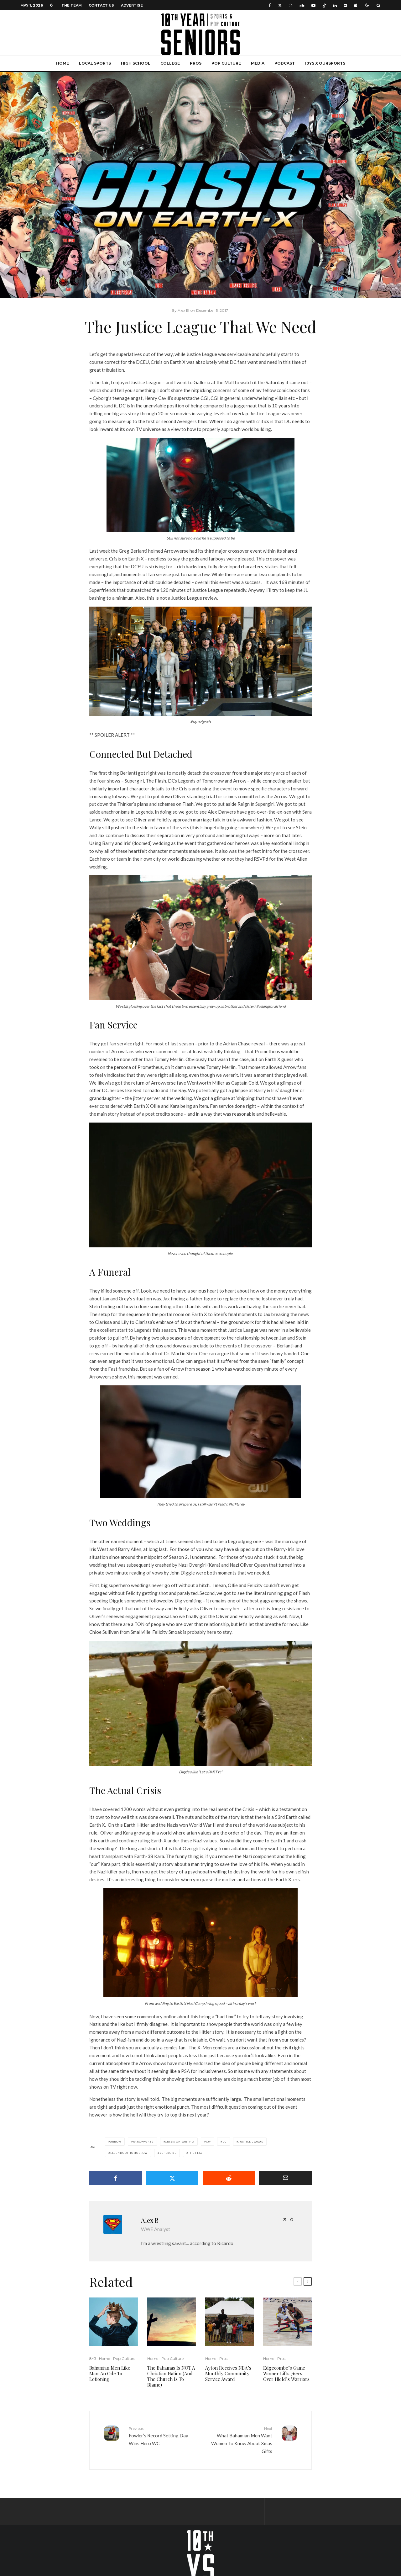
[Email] (285, 2178)
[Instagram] (290, 5)
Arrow (115, 2141)
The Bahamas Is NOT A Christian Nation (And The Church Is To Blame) (171, 2376)
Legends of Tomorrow (129, 2152)
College (170, 63)
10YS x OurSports (325, 63)
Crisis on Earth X (179, 2141)
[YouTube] (313, 5)
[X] (279, 5)
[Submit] (229, 2178)
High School (135, 63)
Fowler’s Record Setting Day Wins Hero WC (162, 2435)
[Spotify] (345, 5)
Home (62, 63)
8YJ (92, 2358)
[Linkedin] (335, 5)
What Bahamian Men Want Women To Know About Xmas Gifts (238, 2439)
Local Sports (95, 63)
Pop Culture (226, 63)
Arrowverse (143, 2141)
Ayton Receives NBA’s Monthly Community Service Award (228, 2373)
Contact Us (101, 5)
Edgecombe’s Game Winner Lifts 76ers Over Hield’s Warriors (286, 2373)
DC (224, 2141)
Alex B (150, 2220)
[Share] (115, 2178)
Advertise (132, 5)
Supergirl (167, 2152)
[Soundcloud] (302, 5)
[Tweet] (172, 2178)
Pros (195, 63)
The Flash (196, 2152)
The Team (71, 5)
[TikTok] (324, 5)
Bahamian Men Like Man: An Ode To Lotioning (109, 2373)
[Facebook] (269, 5)
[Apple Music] (356, 5)
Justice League (250, 2141)
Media (257, 63)
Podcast (284, 63)
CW (208, 2141)
